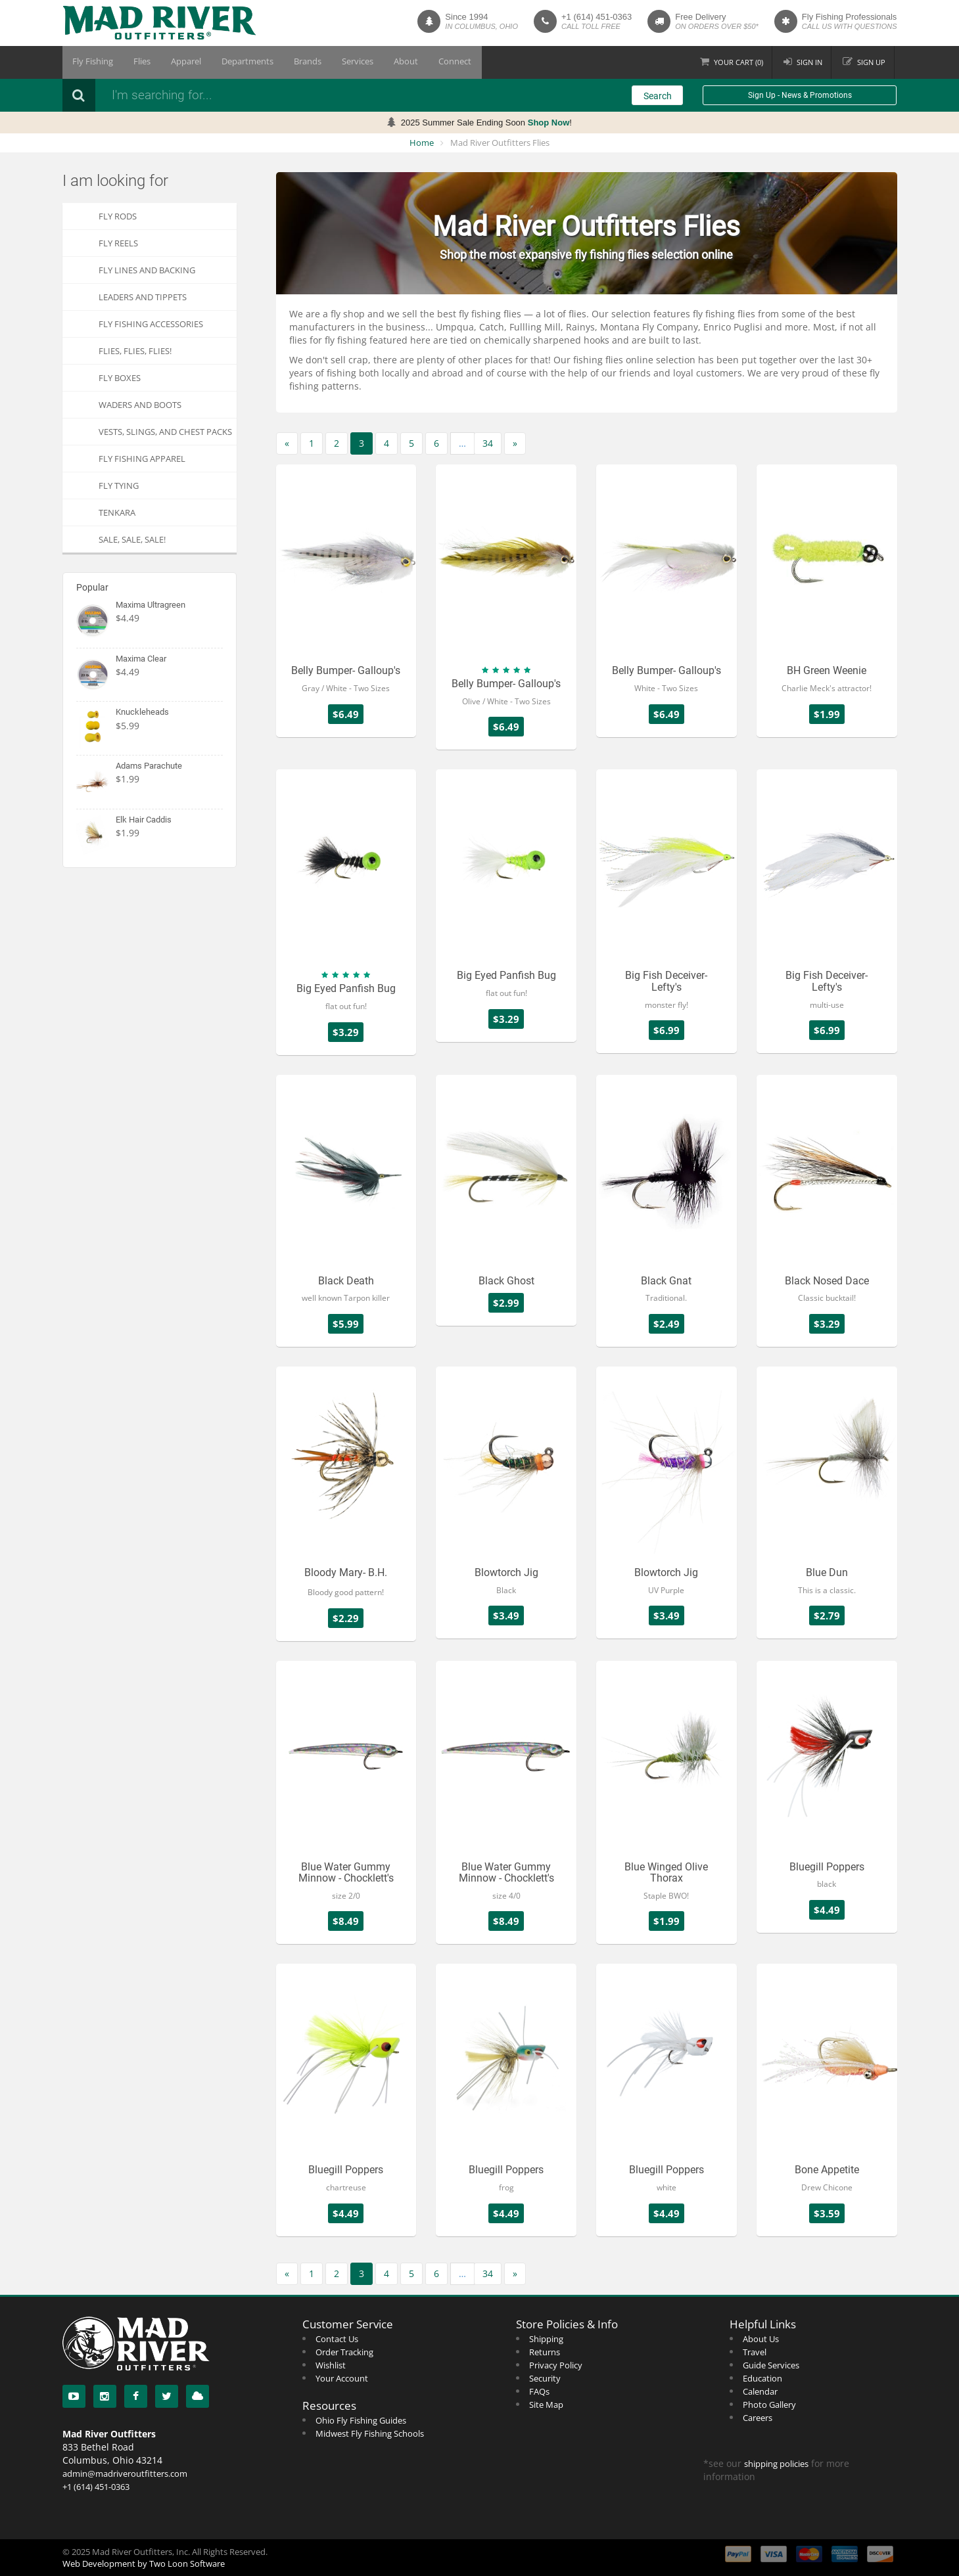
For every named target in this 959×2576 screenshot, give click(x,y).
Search (657, 96)
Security (545, 2378)
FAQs (539, 2391)
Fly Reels (118, 243)
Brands (287, 62)
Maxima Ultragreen (150, 605)
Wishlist (331, 2365)
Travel (754, 2352)
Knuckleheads (142, 712)
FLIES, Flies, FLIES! (135, 351)
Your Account (342, 2378)
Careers (757, 2418)
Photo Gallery (769, 2404)
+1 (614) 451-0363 (596, 17)
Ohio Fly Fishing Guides (361, 2420)
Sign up (871, 62)
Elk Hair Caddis (144, 820)
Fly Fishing (90, 62)
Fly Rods (118, 216)
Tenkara (117, 512)
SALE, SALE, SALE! (132, 539)
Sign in (809, 62)
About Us (761, 2339)
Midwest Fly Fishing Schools (370, 2433)
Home (421, 142)
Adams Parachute (149, 766)
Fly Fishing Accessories (151, 324)
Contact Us (337, 2339)
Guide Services (771, 2365)
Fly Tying (119, 485)
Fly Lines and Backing (147, 270)
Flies (135, 62)
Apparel (175, 62)
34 (487, 443)
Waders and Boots (140, 405)
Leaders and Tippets (143, 297)
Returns (544, 2352)
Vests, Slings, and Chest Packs (165, 432)
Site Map (546, 2404)
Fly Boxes (120, 378)
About (376, 62)
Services (332, 62)
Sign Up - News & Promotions (800, 95)
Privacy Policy (555, 2365)
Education (762, 2378)
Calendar (760, 2391)
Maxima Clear (141, 659)
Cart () (738, 62)
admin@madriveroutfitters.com (124, 2473)
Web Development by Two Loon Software (143, 2563)
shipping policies (776, 2464)
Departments (232, 62)
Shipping (546, 2339)
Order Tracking (344, 2352)
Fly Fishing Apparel (142, 458)
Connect (420, 62)
